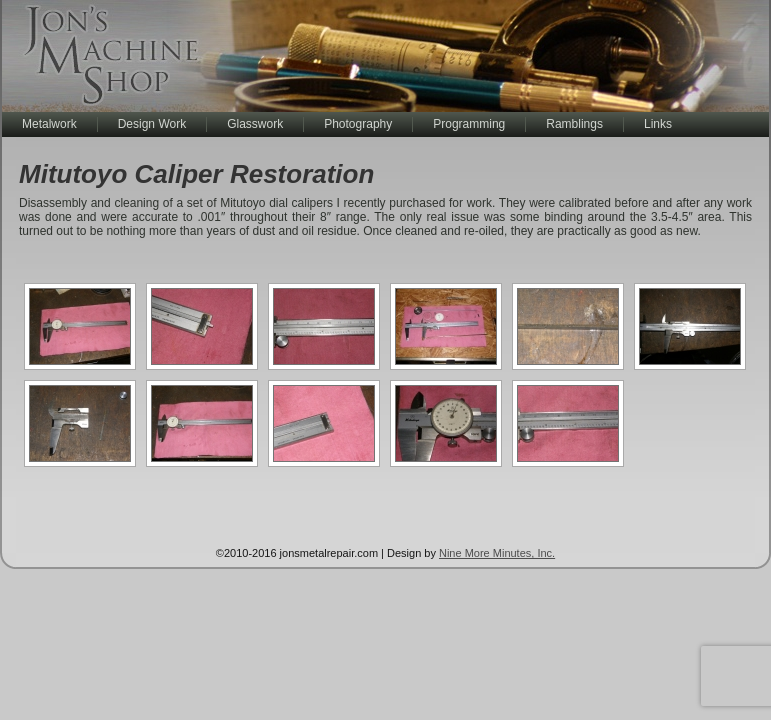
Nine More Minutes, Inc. (497, 553)
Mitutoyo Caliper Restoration (196, 174)
